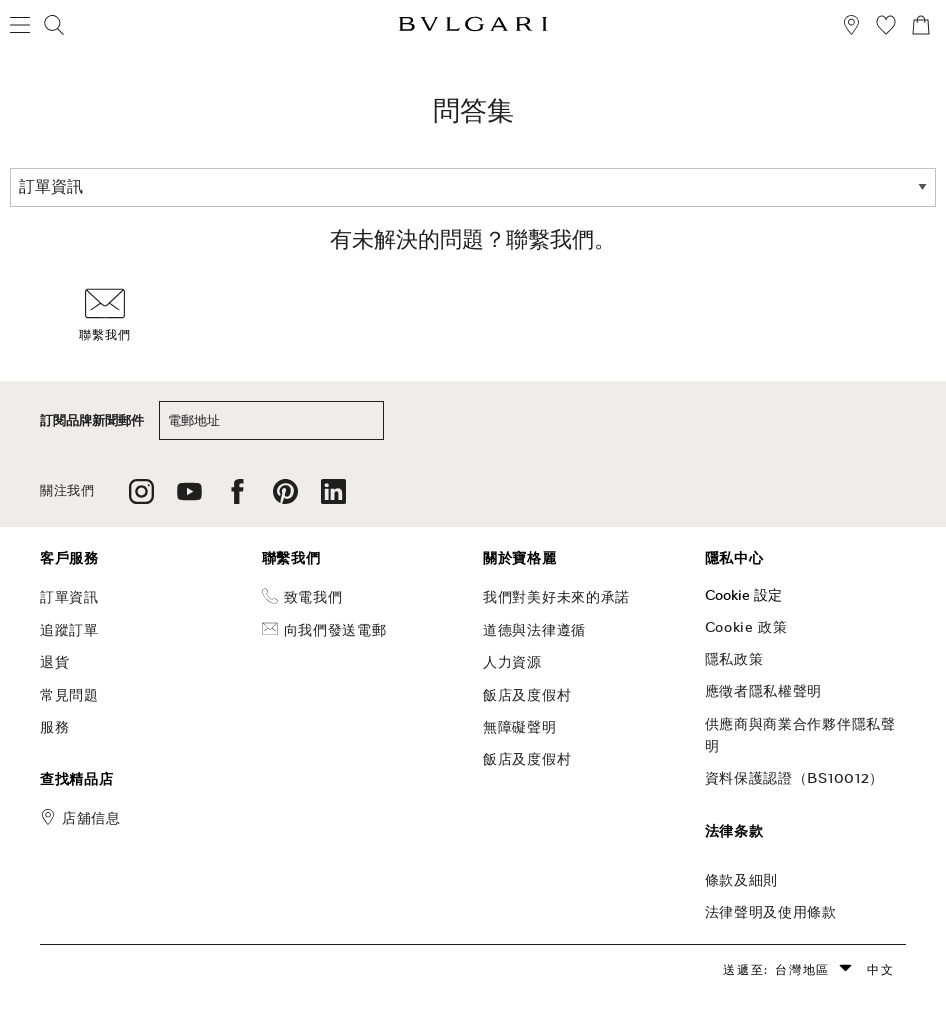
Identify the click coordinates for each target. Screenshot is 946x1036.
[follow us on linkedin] (333, 498)
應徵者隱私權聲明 (764, 691)
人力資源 (512, 662)
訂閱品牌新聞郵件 (92, 420)
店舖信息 (91, 818)
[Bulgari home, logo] (473, 27)
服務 (54, 727)
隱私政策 (734, 659)
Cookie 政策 (746, 627)
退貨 (54, 662)
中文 (881, 969)
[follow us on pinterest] (285, 498)
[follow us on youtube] (189, 498)
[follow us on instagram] (141, 498)
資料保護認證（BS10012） (795, 778)
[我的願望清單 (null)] (886, 27)
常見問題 (69, 695)
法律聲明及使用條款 (771, 912)
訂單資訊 (69, 597)
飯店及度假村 (527, 695)
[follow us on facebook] (237, 498)
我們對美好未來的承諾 (556, 597)
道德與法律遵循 (534, 630)
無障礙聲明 (520, 727)
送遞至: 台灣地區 (776, 969)
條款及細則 (742, 880)
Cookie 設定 (743, 595)
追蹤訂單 (69, 630)
